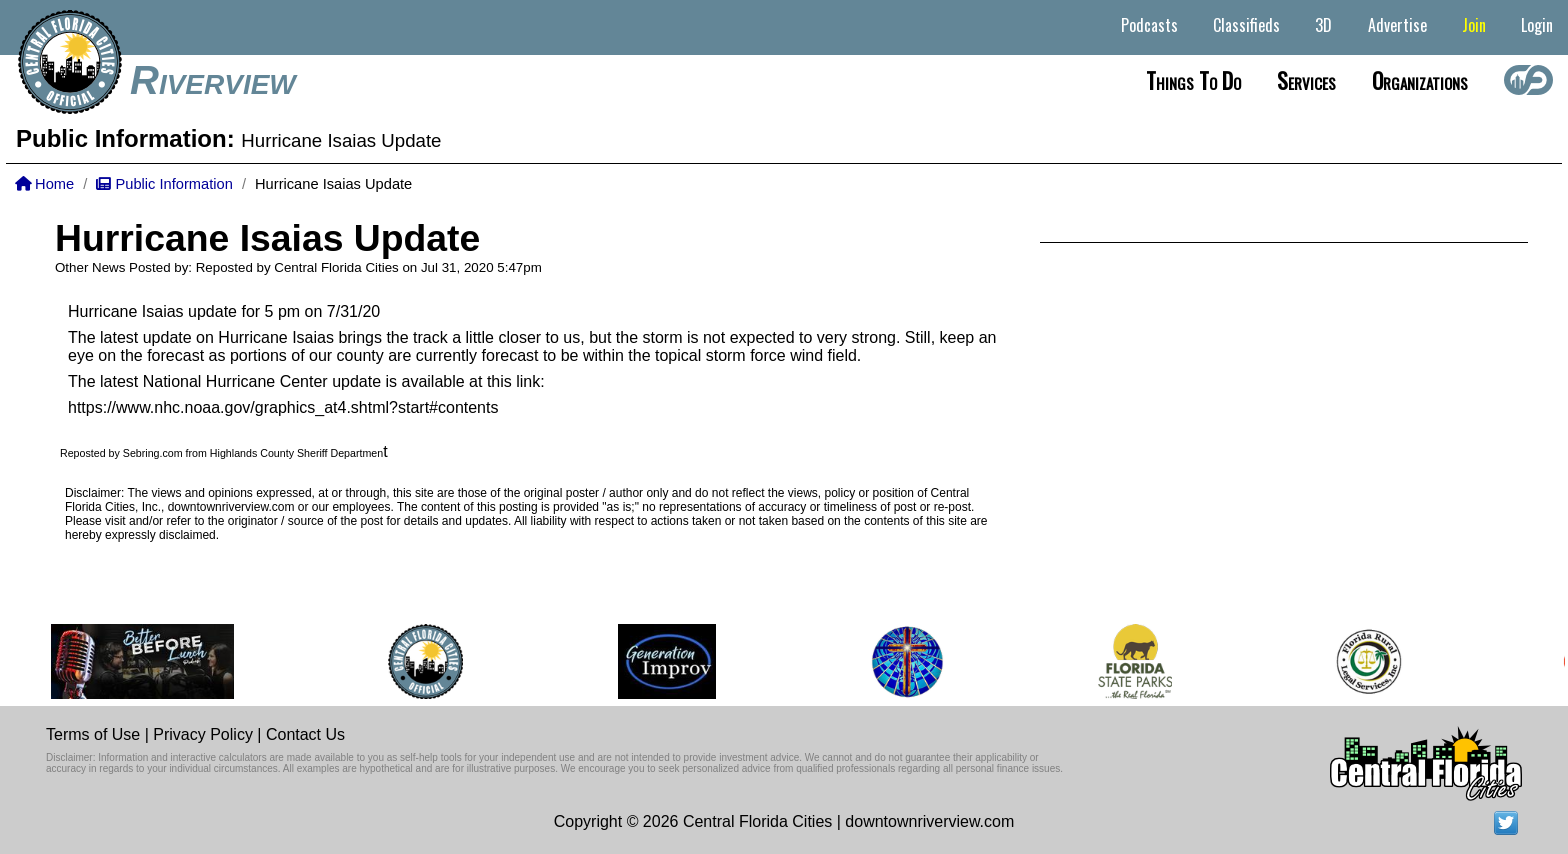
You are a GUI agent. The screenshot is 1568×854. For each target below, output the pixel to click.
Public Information (164, 184)
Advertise (1397, 25)
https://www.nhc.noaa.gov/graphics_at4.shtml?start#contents (283, 407)
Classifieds (1246, 25)
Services (1306, 80)
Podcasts (1149, 25)
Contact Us (305, 734)
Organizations (1420, 80)
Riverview (213, 80)
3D (1323, 25)
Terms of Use (93, 734)
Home (44, 184)
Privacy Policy (203, 734)
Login (1537, 25)
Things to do (1193, 80)
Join (1474, 25)
